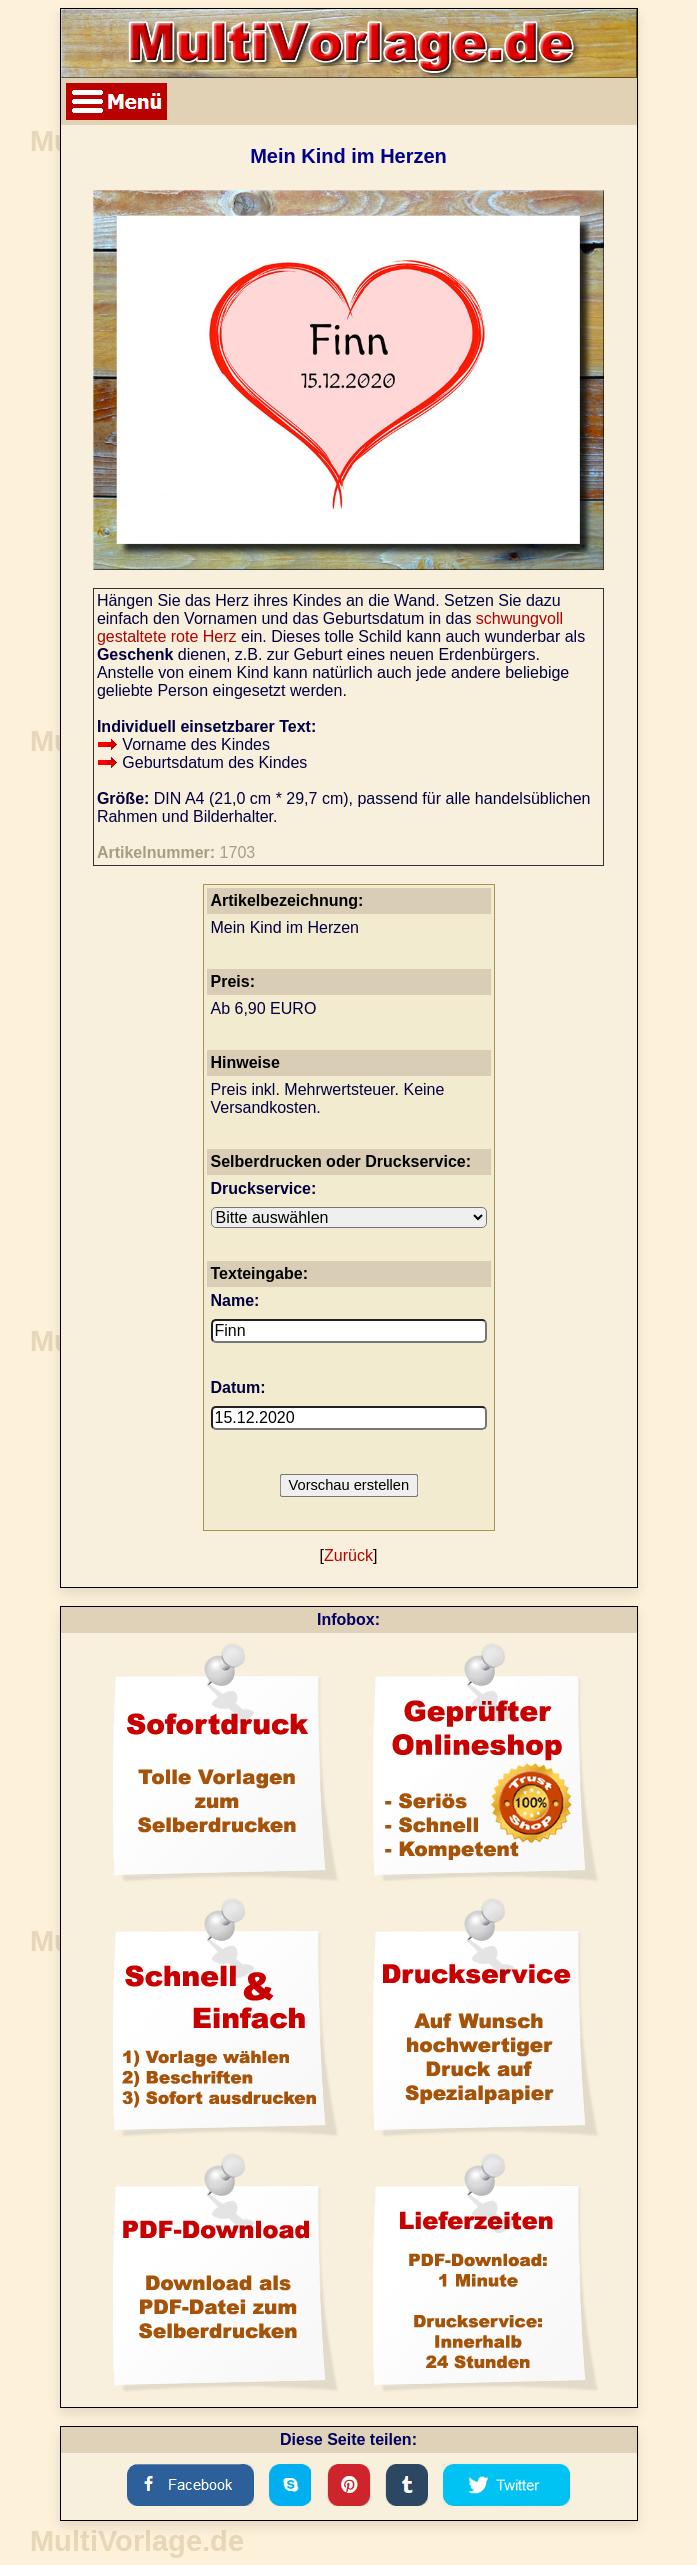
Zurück (348, 1555)
